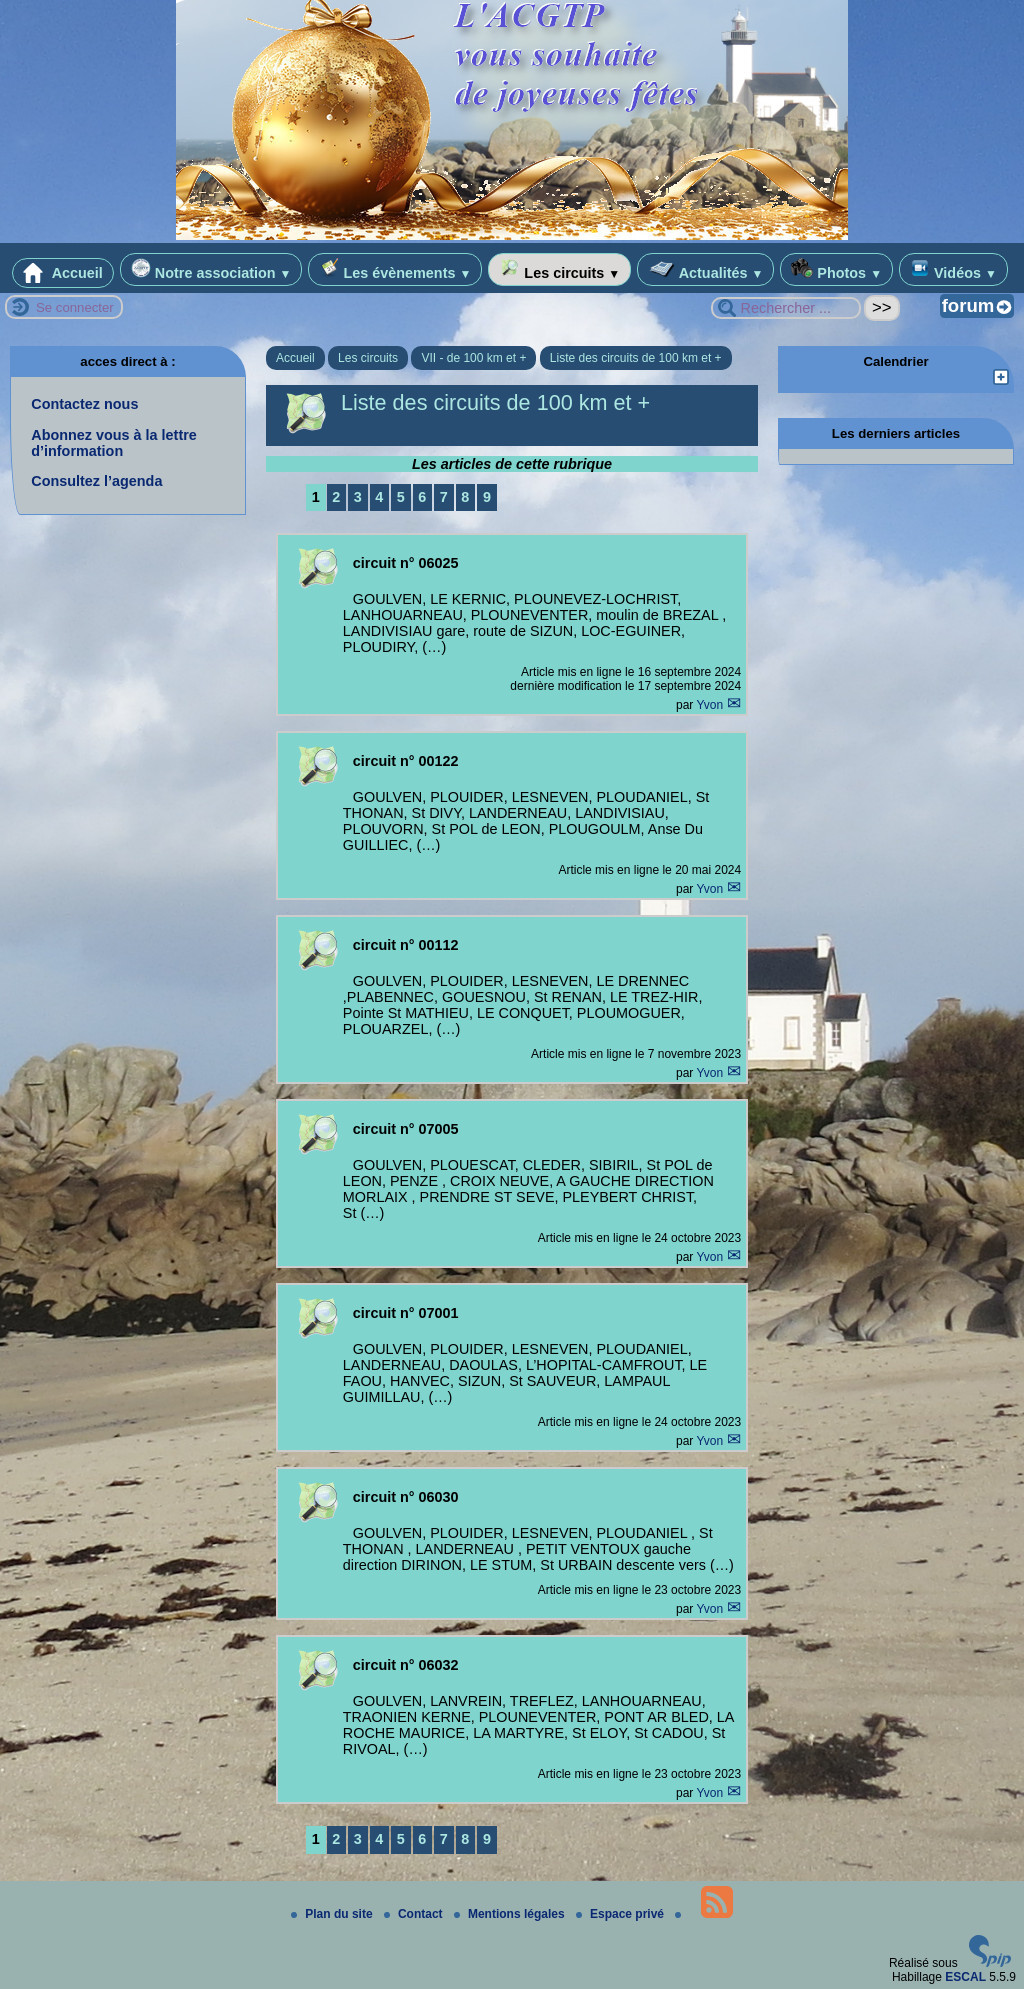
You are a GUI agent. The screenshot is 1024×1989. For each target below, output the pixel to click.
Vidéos (953, 269)
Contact (415, 1914)
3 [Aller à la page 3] (358, 497)
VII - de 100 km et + (473, 358)
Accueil (63, 273)
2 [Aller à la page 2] (336, 497)
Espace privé (621, 1914)
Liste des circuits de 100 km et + (636, 358)
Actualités (705, 269)
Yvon (711, 705)
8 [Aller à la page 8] (465, 497)
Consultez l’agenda (96, 481)
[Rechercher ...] (786, 308)
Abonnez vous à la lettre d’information (114, 443)
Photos (836, 269)
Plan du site (333, 1914)
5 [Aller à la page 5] (401, 497)
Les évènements (395, 269)
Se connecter (75, 307)
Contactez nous (84, 404)
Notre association (211, 269)
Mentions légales (511, 1914)
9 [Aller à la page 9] (487, 497)
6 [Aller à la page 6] (422, 497)
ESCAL (965, 1977)
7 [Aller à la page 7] (444, 497)
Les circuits (559, 269)
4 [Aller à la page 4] (379, 497)
